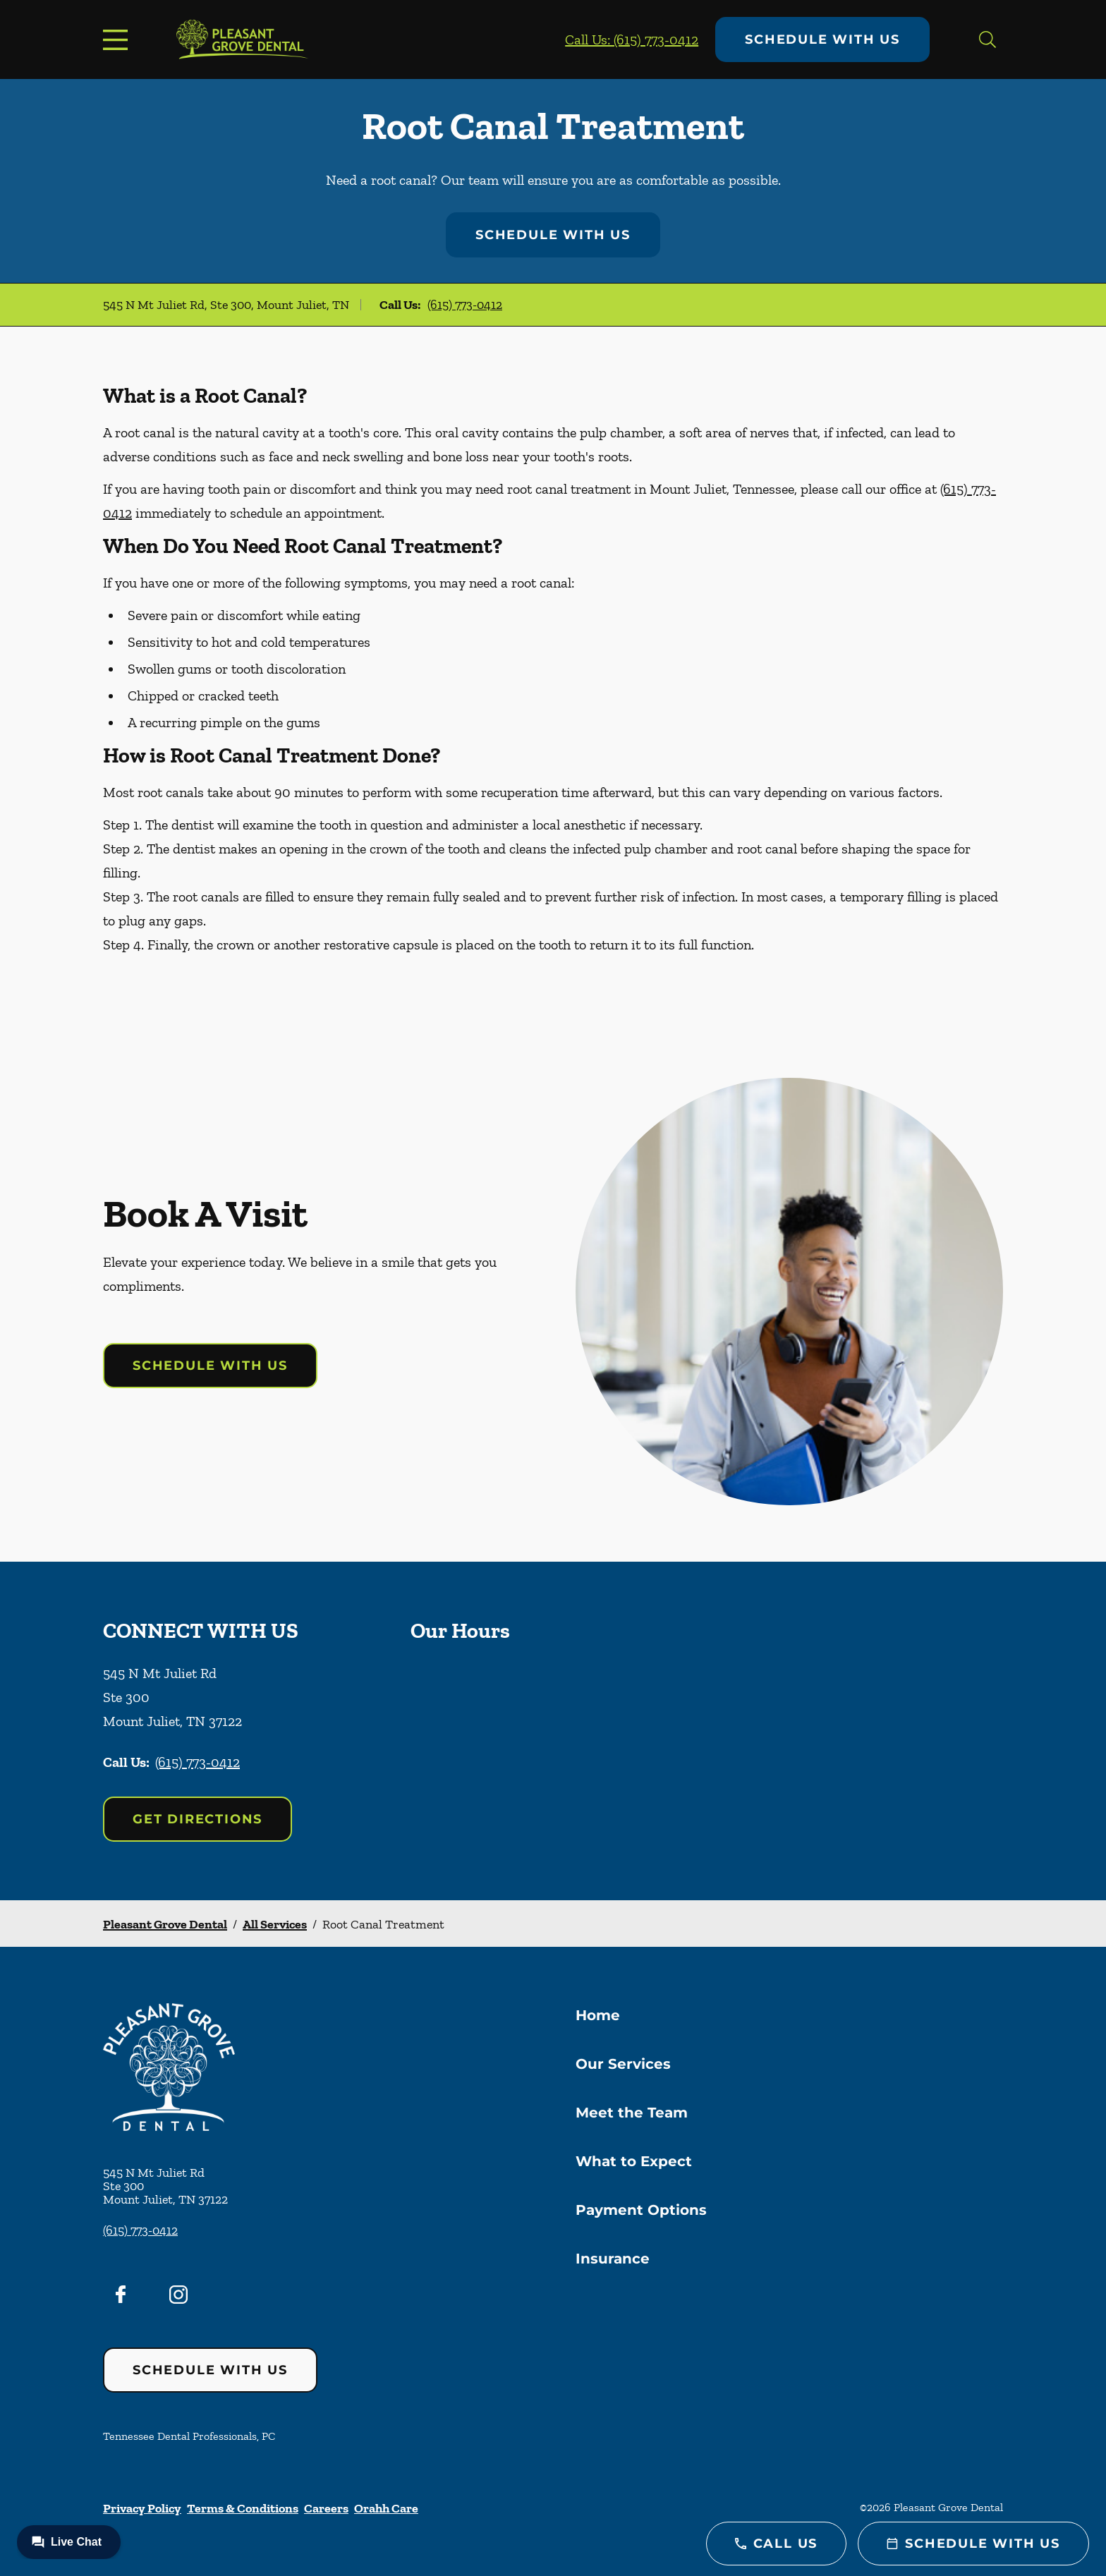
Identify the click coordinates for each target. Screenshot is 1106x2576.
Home (598, 2015)
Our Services (623, 2063)
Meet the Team (632, 2112)
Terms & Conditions (242, 2508)
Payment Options (641, 2209)
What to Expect (634, 2161)
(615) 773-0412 (464, 304)
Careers (326, 2508)
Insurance (613, 2258)
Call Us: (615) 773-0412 (631, 39)
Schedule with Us (822, 39)
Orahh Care (386, 2508)
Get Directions (197, 1819)
